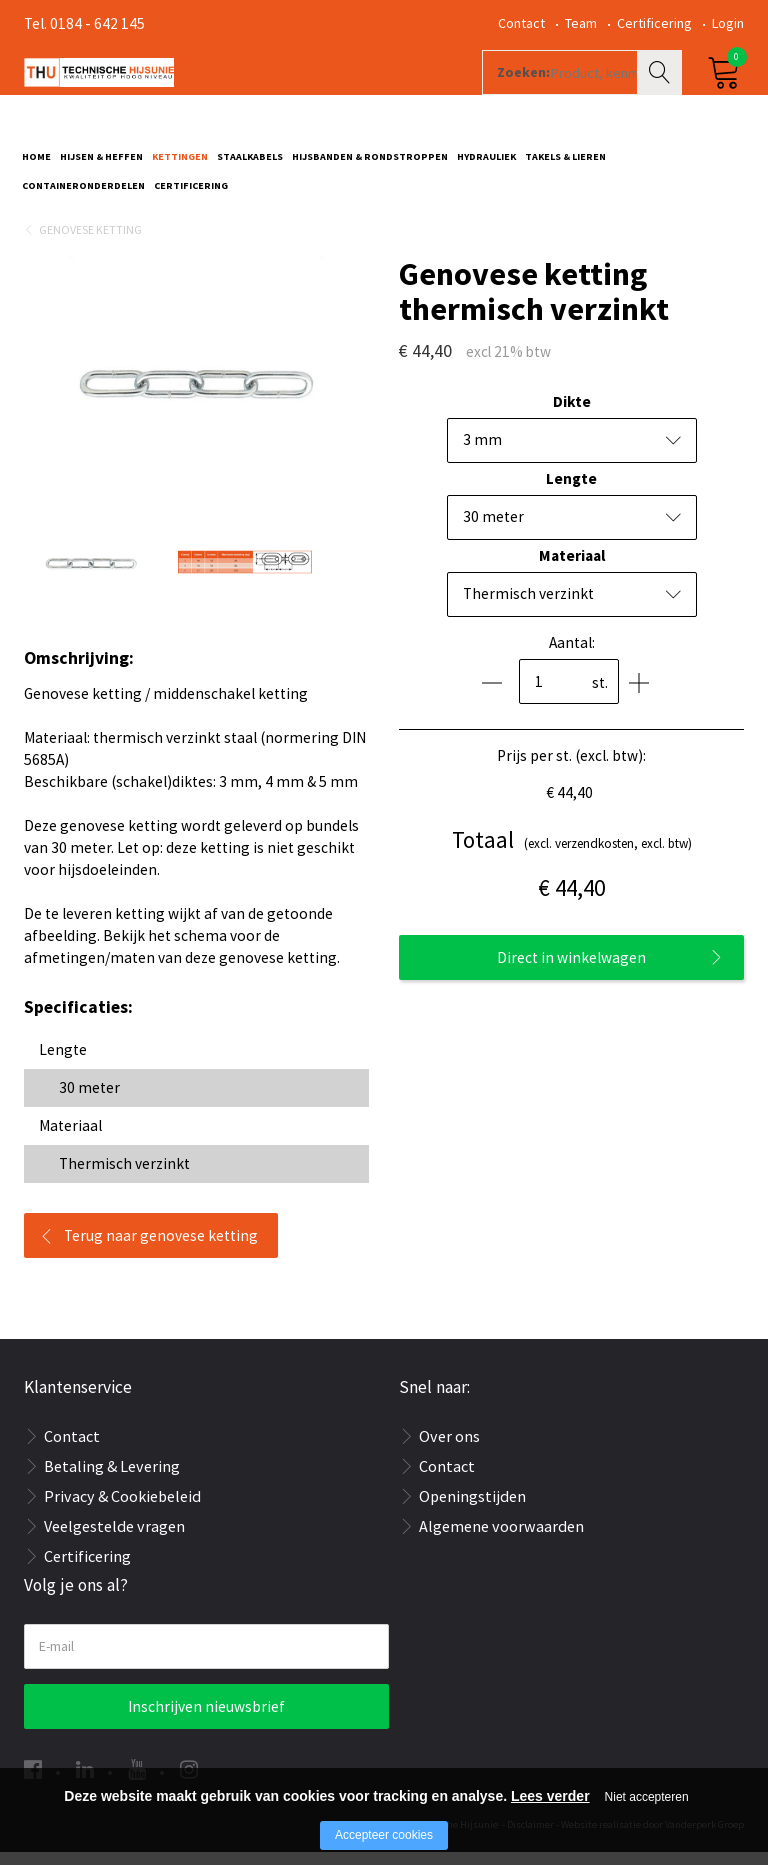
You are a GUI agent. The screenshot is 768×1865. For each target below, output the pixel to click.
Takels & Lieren (565, 166)
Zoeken (662, 96)
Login (728, 23)
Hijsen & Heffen (101, 166)
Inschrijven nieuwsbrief (206, 1719)
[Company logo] (238, 96)
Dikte (572, 414)
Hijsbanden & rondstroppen (370, 166)
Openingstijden (472, 1509)
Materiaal (572, 568)
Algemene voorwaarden (501, 1539)
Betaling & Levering (112, 1479)
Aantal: (572, 655)
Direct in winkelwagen (571, 970)
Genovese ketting (90, 242)
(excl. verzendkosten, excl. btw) (572, 853)
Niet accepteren (647, 1797)
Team (581, 23)
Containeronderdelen (83, 195)
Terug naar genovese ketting (161, 1248)
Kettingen (180, 166)
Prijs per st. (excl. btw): (571, 768)
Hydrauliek (486, 166)
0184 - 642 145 (97, 23)
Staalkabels (250, 166)
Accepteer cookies (384, 1835)
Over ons (449, 1449)
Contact (521, 23)
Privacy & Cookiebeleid (122, 1509)
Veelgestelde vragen (114, 1539)
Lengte (571, 491)
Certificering (654, 23)
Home (36, 166)
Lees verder (550, 1796)
